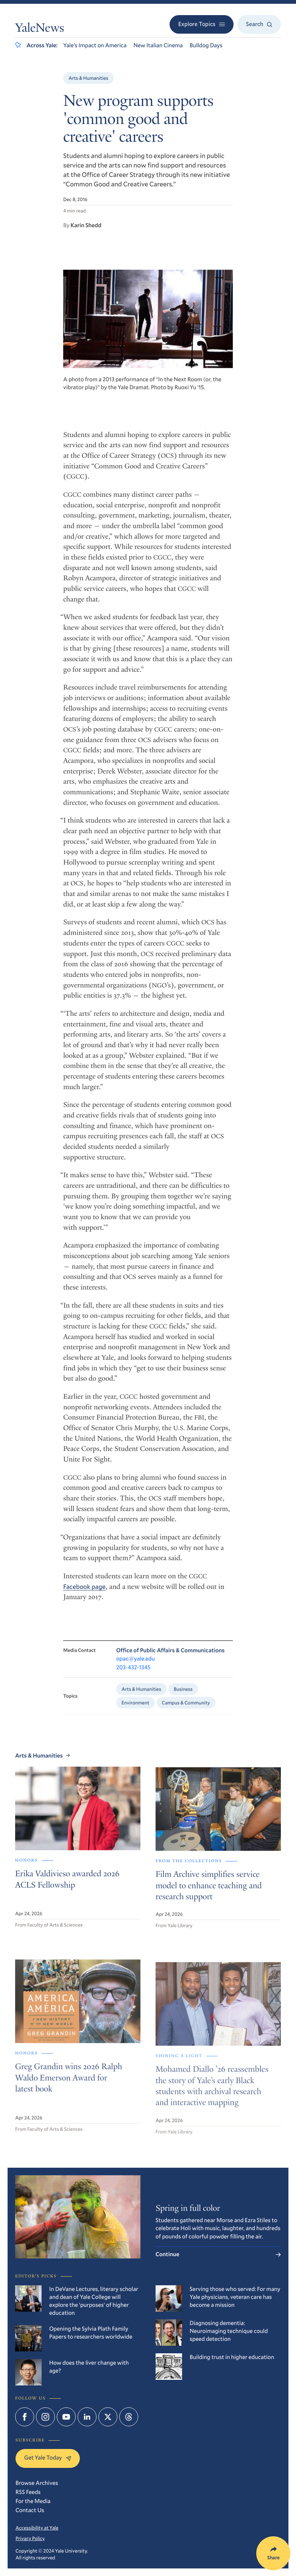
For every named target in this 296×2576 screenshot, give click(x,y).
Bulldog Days (206, 45)
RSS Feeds (28, 2492)
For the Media (33, 2501)
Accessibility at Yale (37, 2527)
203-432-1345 (133, 1676)
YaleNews (39, 29)
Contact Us (30, 2510)
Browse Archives (37, 2483)
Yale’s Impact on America (94, 45)
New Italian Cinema (158, 45)
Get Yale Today (47, 2457)
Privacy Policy (30, 2538)
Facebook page (84, 1594)
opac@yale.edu (135, 1668)
